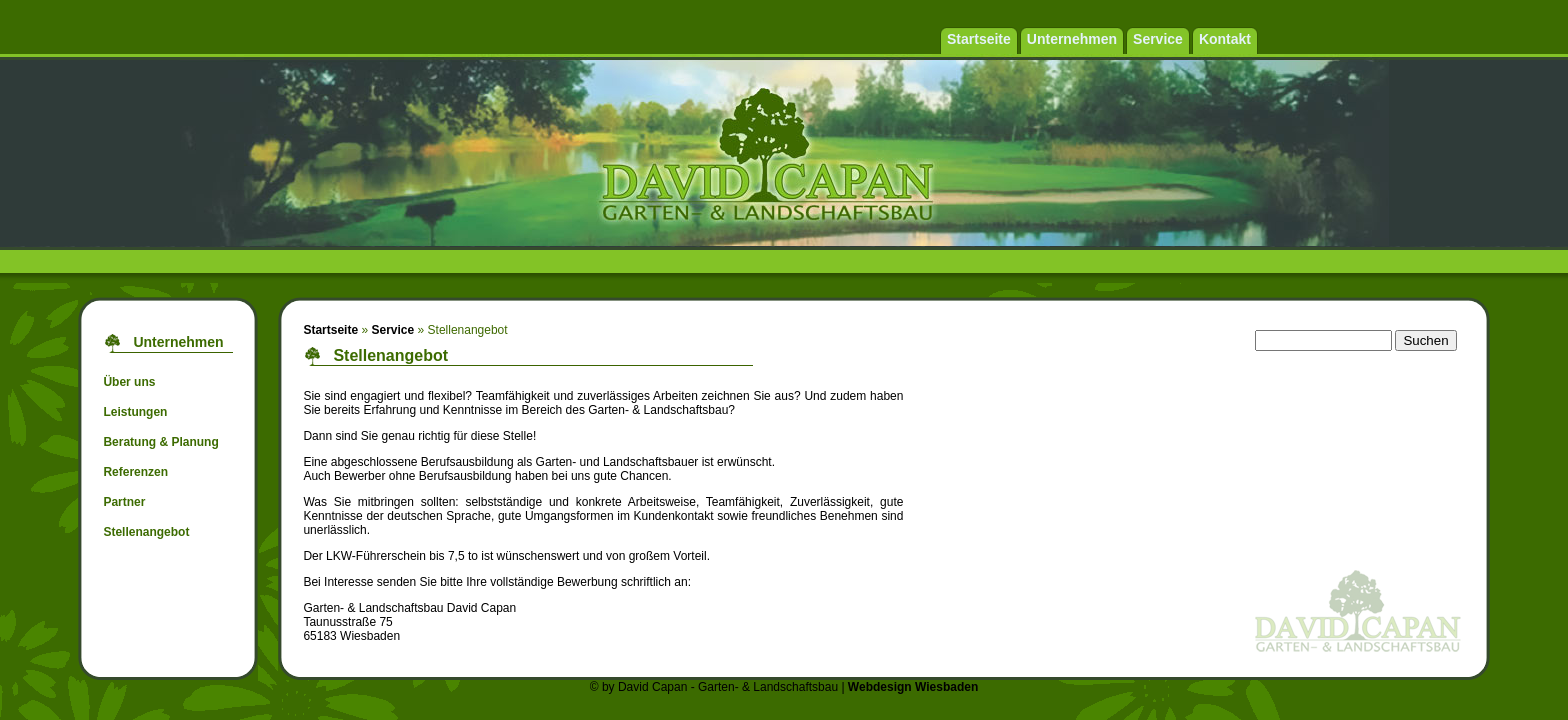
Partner (124, 502)
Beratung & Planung (160, 442)
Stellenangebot (146, 532)
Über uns (129, 382)
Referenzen (135, 472)
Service (392, 330)
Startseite (330, 330)
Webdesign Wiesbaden (913, 687)
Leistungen (135, 412)
